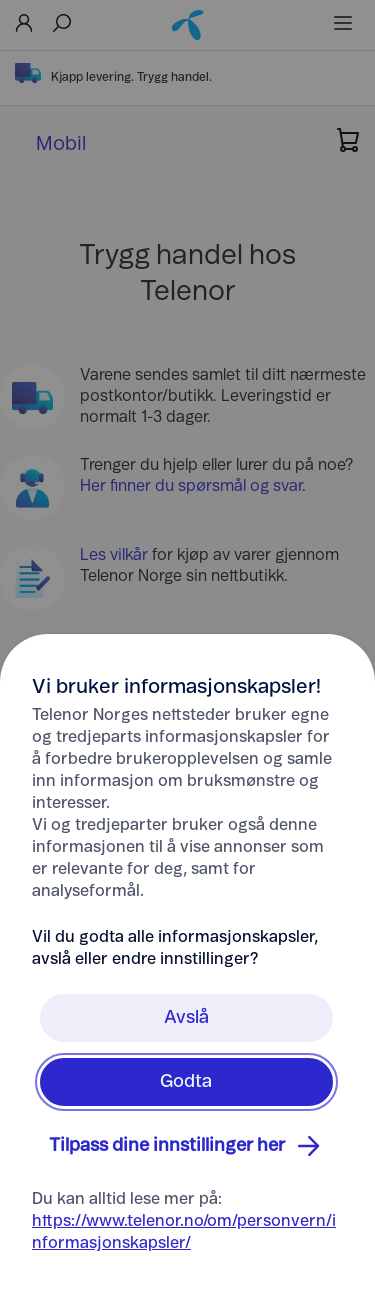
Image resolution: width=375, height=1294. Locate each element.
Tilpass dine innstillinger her (187, 1146)
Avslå (186, 1018)
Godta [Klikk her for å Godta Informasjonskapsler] (186, 1082)
